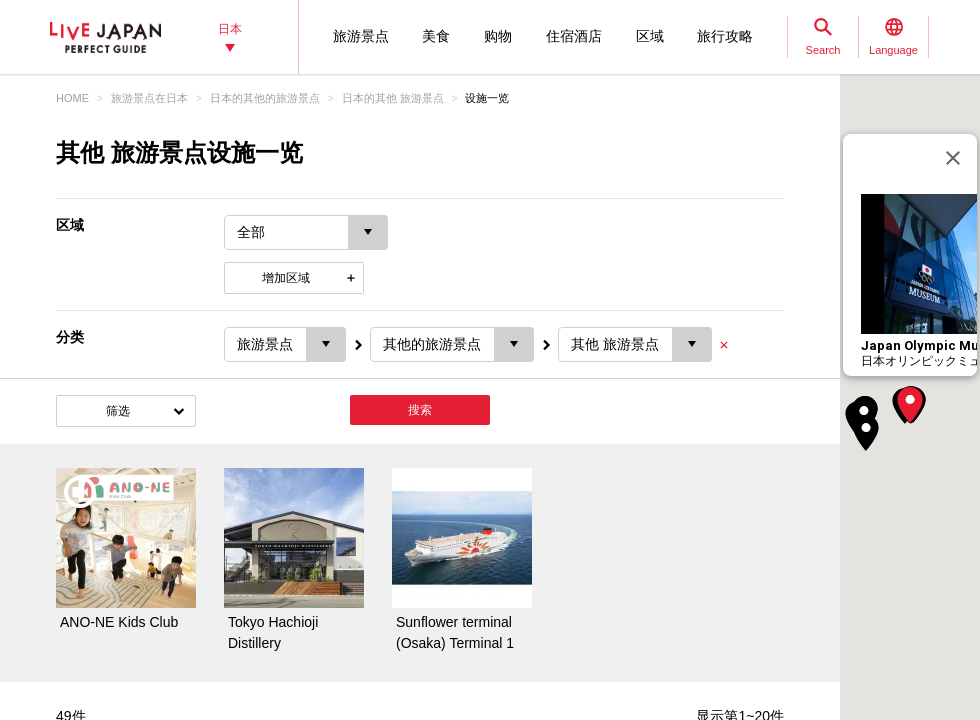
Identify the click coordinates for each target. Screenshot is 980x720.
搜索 (420, 410)
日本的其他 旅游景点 (393, 98)
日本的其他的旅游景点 (265, 98)
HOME (72, 98)
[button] (910, 405)
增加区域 (286, 278)
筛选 (118, 411)
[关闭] (953, 158)
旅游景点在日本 (149, 98)
